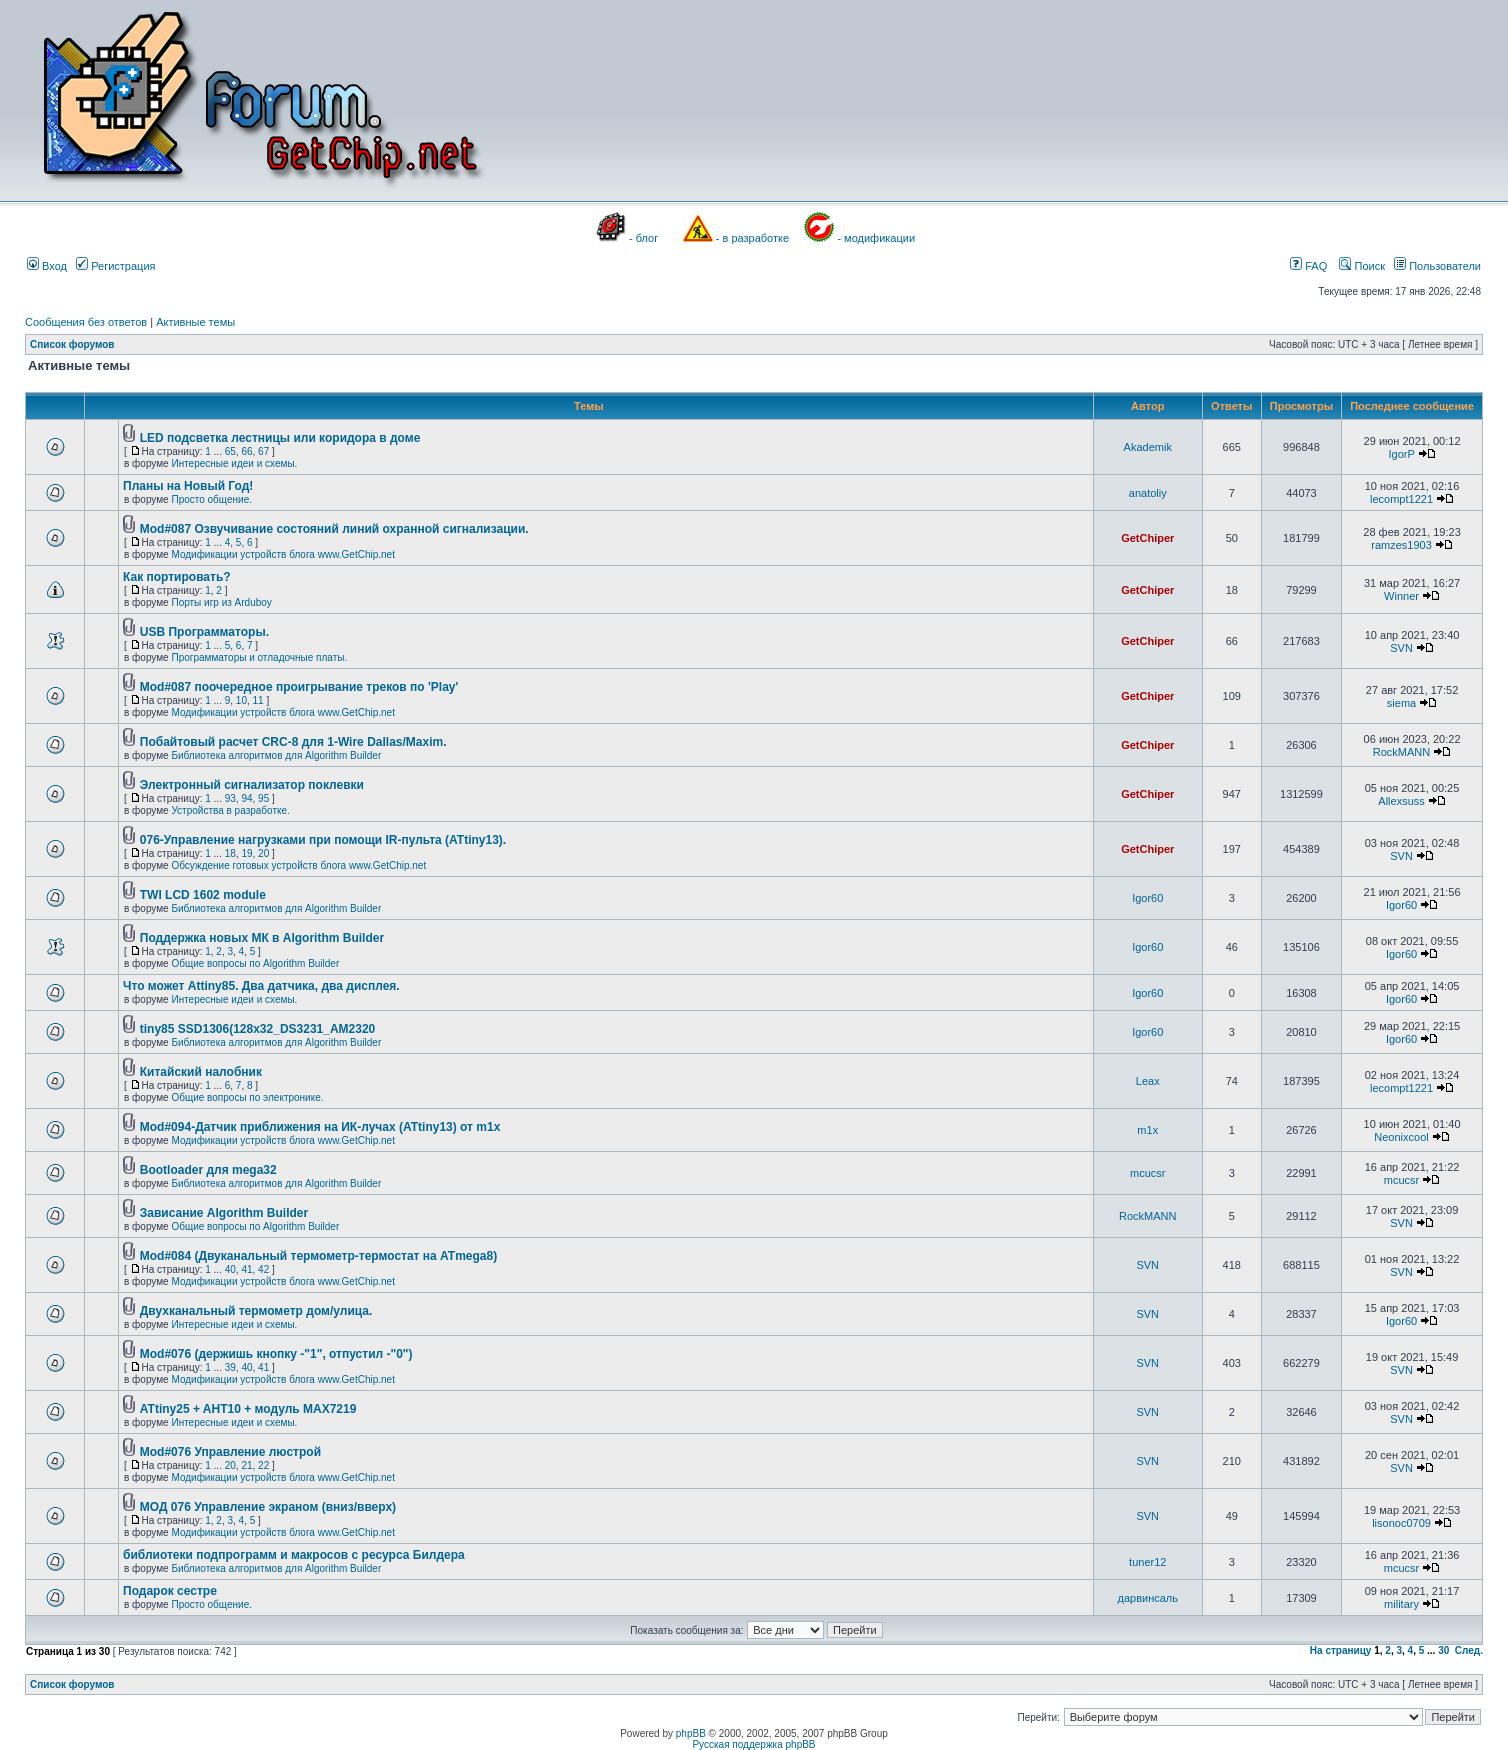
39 (230, 1367)
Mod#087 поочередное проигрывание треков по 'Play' (299, 687)
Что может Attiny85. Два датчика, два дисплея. (261, 986)
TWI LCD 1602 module (203, 895)
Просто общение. (211, 499)
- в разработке (752, 238)
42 (263, 1269)
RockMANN (1401, 752)
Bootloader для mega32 (208, 1170)
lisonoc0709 (1401, 1523)
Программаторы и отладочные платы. (259, 657)
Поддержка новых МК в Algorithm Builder (262, 938)
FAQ (1308, 266)
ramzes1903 (1401, 545)
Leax (1148, 1081)
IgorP (1401, 454)
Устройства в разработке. (230, 810)
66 (246, 451)
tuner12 (1147, 1562)
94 (246, 798)
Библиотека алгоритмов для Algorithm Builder (276, 755)
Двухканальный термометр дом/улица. (256, 1311)
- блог (643, 238)
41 (246, 1269)
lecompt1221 (1401, 499)
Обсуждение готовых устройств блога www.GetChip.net (298, 865)
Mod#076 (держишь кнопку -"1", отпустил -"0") (276, 1354)
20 (263, 853)
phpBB (691, 1733)
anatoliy (1148, 493)
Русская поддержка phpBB (753, 1744)
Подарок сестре (170, 1591)
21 (246, 1465)
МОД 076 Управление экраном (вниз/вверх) (268, 1507)
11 (258, 700)
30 (1443, 1650)
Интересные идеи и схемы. (234, 463)
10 (241, 700)
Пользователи (1437, 266)
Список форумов (72, 344)
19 (246, 853)
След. (1469, 1650)
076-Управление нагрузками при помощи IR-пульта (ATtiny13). (323, 840)
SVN (1401, 648)
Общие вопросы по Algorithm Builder (255, 963)
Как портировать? (177, 577)
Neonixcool (1401, 1137)
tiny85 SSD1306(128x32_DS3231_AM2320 (258, 1029)
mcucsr (1147, 1173)
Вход (47, 266)
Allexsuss (1401, 801)
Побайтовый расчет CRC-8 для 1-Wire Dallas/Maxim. (293, 742)
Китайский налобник (201, 1072)
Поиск (1362, 266)
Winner (1401, 596)
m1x (1147, 1130)
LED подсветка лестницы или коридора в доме (280, 438)
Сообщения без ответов (86, 322)
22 (263, 1465)
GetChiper (1147, 538)
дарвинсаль (1148, 1598)
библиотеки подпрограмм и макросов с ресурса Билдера (294, 1555)
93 (230, 798)
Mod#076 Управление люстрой (230, 1452)
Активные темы (195, 322)
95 (263, 798)
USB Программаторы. (204, 632)
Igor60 (1147, 898)
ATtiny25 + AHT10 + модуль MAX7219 (248, 1409)
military (1401, 1604)
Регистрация (115, 266)
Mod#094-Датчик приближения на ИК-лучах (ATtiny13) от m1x (320, 1127)
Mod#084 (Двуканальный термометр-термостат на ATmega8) (318, 1256)
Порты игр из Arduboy (221, 602)
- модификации (876, 238)
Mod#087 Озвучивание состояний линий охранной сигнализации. (334, 529)
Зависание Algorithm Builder (224, 1213)
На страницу (1341, 1650)
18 (230, 853)
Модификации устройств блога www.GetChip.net (283, 554)
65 (230, 451)
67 (263, 451)
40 (230, 1269)
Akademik (1148, 447)
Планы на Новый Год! (188, 486)
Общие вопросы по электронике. (247, 1097)
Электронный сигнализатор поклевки (252, 785)
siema (1401, 703)
